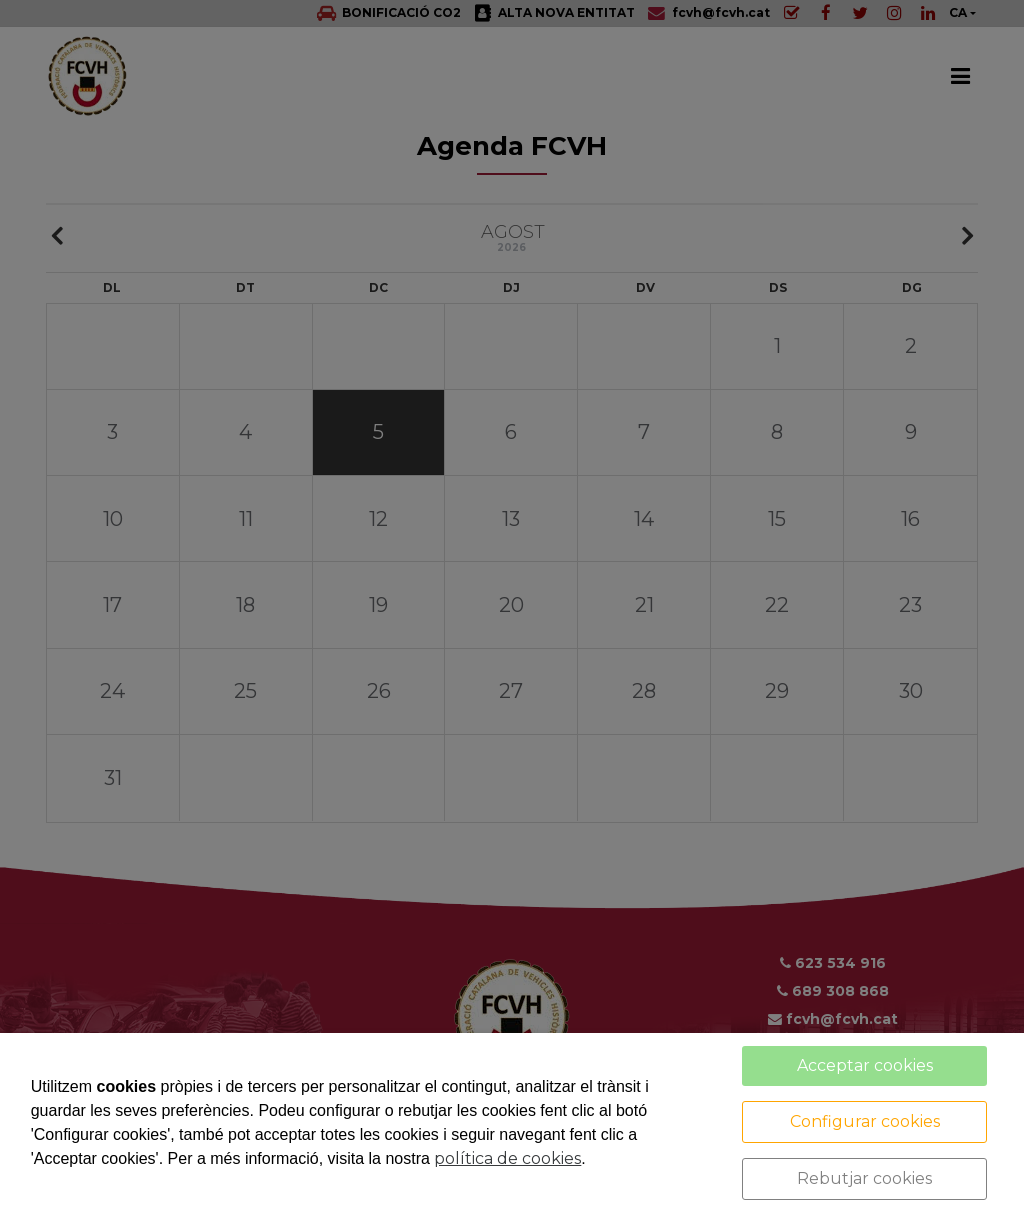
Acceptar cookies (865, 1065)
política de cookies (507, 1158)
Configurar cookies (865, 1121)
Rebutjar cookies (864, 1178)
